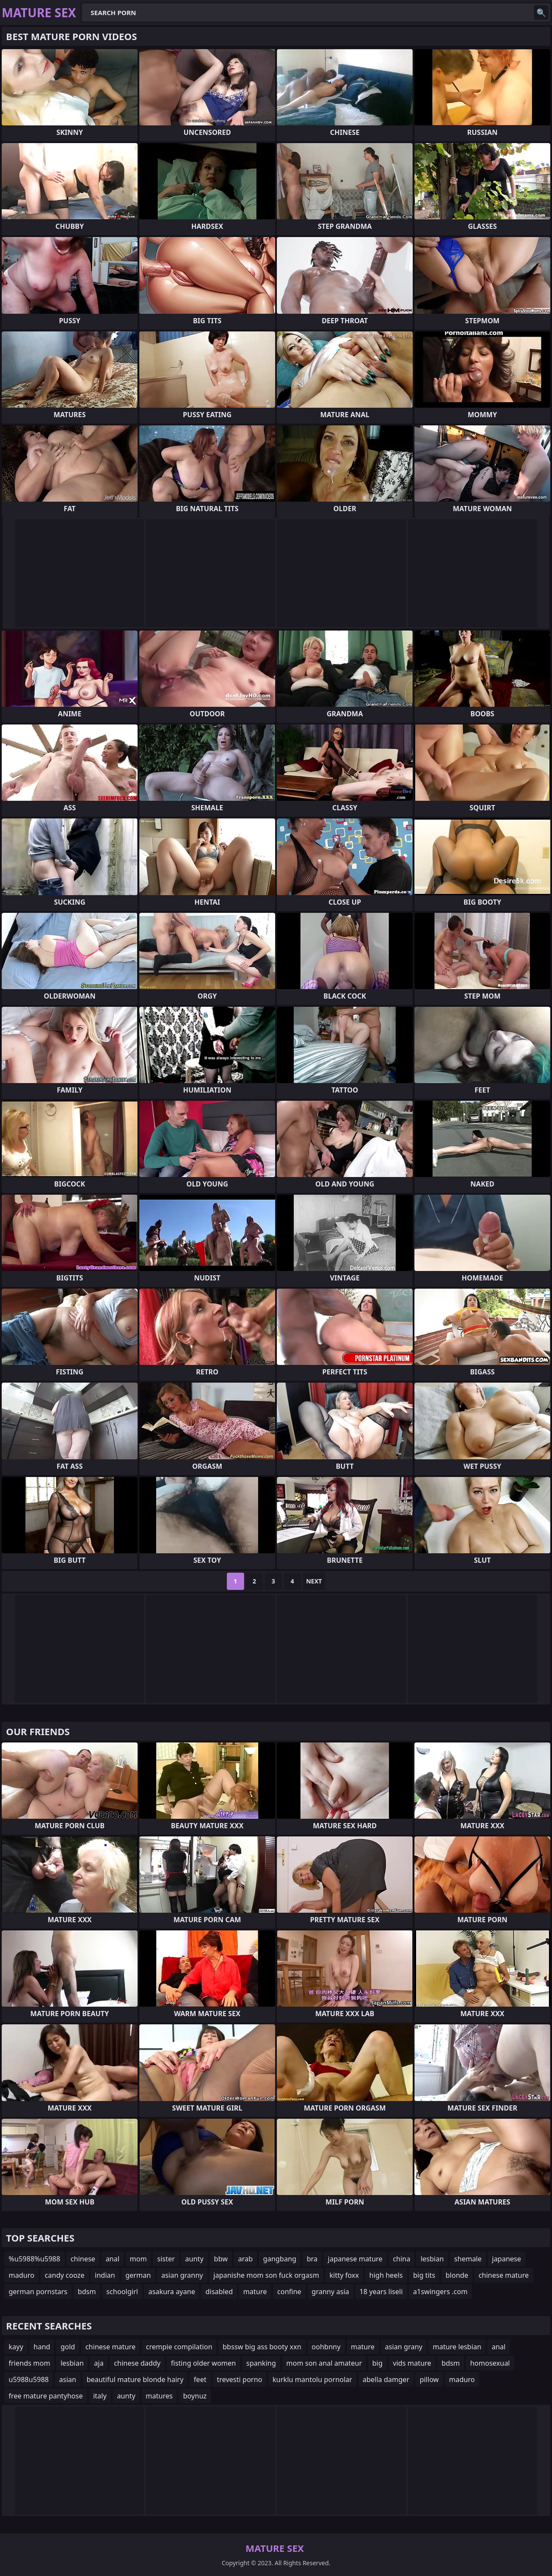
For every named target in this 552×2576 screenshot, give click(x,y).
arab (245, 2259)
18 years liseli (381, 2291)
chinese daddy (137, 2363)
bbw (221, 2259)
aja (99, 2363)
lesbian (432, 2259)
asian (67, 2379)
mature (255, 2291)
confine (289, 2291)
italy (100, 2396)
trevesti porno (239, 2379)
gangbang (279, 2259)
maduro (21, 2275)
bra (312, 2259)
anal (112, 2259)
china (402, 2259)
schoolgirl (122, 2291)
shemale (468, 2259)
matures (159, 2396)
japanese (506, 2259)
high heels (386, 2275)
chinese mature (504, 2275)
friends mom (29, 2363)
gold (67, 2346)
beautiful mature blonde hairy (135, 2379)
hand (42, 2346)
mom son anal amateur (324, 2363)
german (138, 2275)
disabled (218, 2291)
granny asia (330, 2291)
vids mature (412, 2363)
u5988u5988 (29, 2379)
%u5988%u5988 (34, 2259)
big (377, 2363)
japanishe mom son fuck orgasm (266, 2275)
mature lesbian (457, 2346)
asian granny (182, 2275)
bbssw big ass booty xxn (262, 2346)
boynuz (195, 2396)
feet (200, 2379)
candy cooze (65, 2275)
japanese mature (355, 2259)
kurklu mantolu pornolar (312, 2379)
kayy (16, 2346)
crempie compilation (179, 2346)
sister (166, 2259)
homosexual (490, 2363)
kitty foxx (344, 2275)
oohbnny (326, 2346)
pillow (429, 2379)
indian (105, 2275)
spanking (261, 2363)
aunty (194, 2259)
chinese (83, 2259)
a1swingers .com (440, 2291)
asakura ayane (171, 2291)
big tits (424, 2275)
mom (138, 2259)
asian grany (404, 2346)
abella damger (386, 2379)
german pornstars (38, 2291)
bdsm (87, 2291)
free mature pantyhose (46, 2396)
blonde (456, 2275)
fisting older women (203, 2363)
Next (314, 1581)
